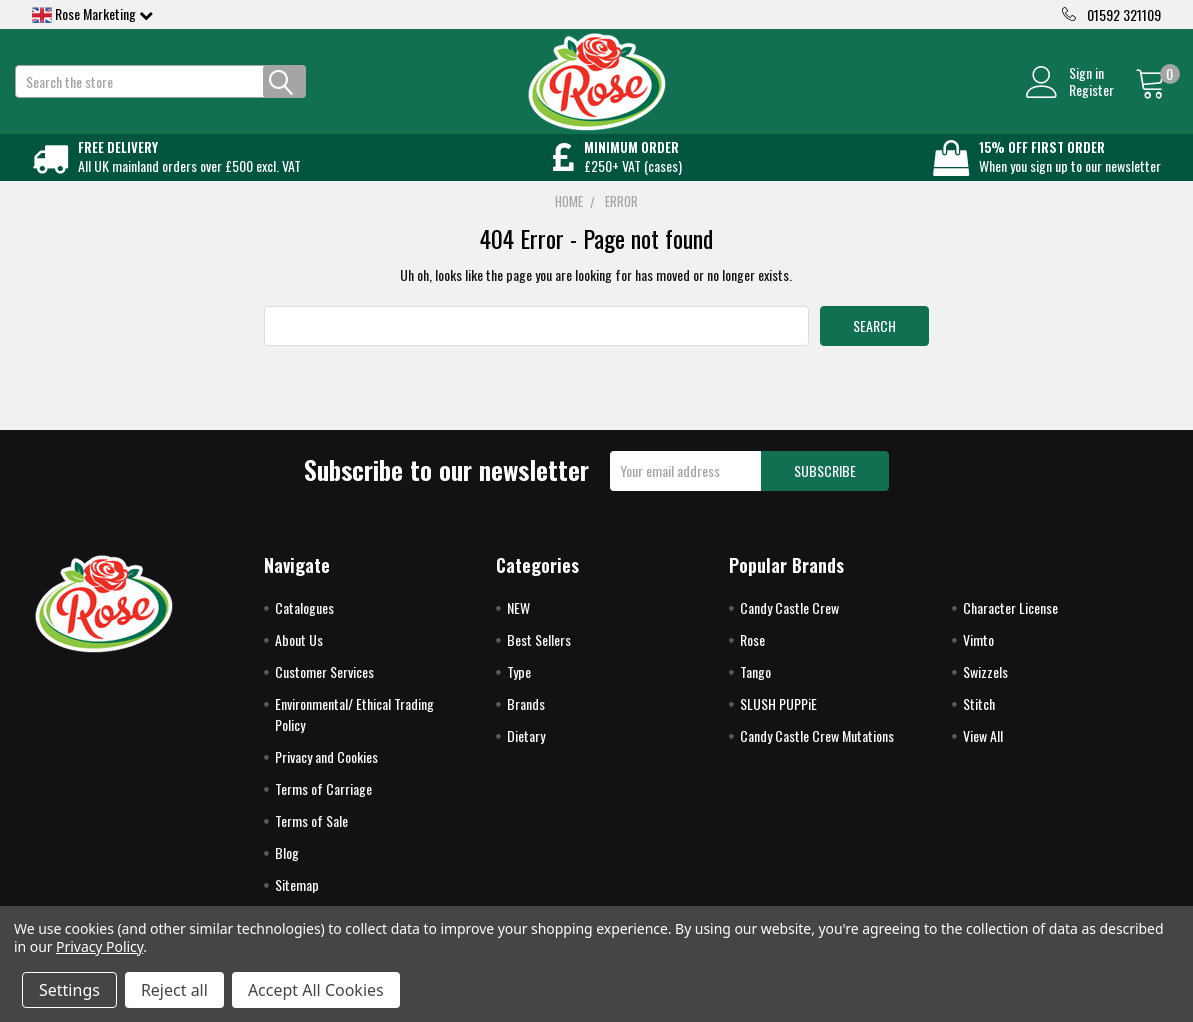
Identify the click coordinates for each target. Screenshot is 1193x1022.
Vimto (978, 656)
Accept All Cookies (316, 990)
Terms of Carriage (323, 805)
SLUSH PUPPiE (778, 720)
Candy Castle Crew (789, 624)
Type (519, 688)
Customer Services (324, 688)
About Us (299, 656)
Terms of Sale (311, 837)
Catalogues (304, 624)
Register (1074, 98)
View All (983, 752)
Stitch (979, 720)
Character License (1010, 624)
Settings (69, 990)
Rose (752, 656)
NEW (518, 624)
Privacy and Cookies (326, 773)
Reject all (174, 990)
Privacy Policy (99, 946)
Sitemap (297, 901)
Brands (526, 720)
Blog (287, 869)
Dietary (526, 752)
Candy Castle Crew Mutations (817, 752)
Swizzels (985, 688)
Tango (755, 688)
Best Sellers (539, 656)
